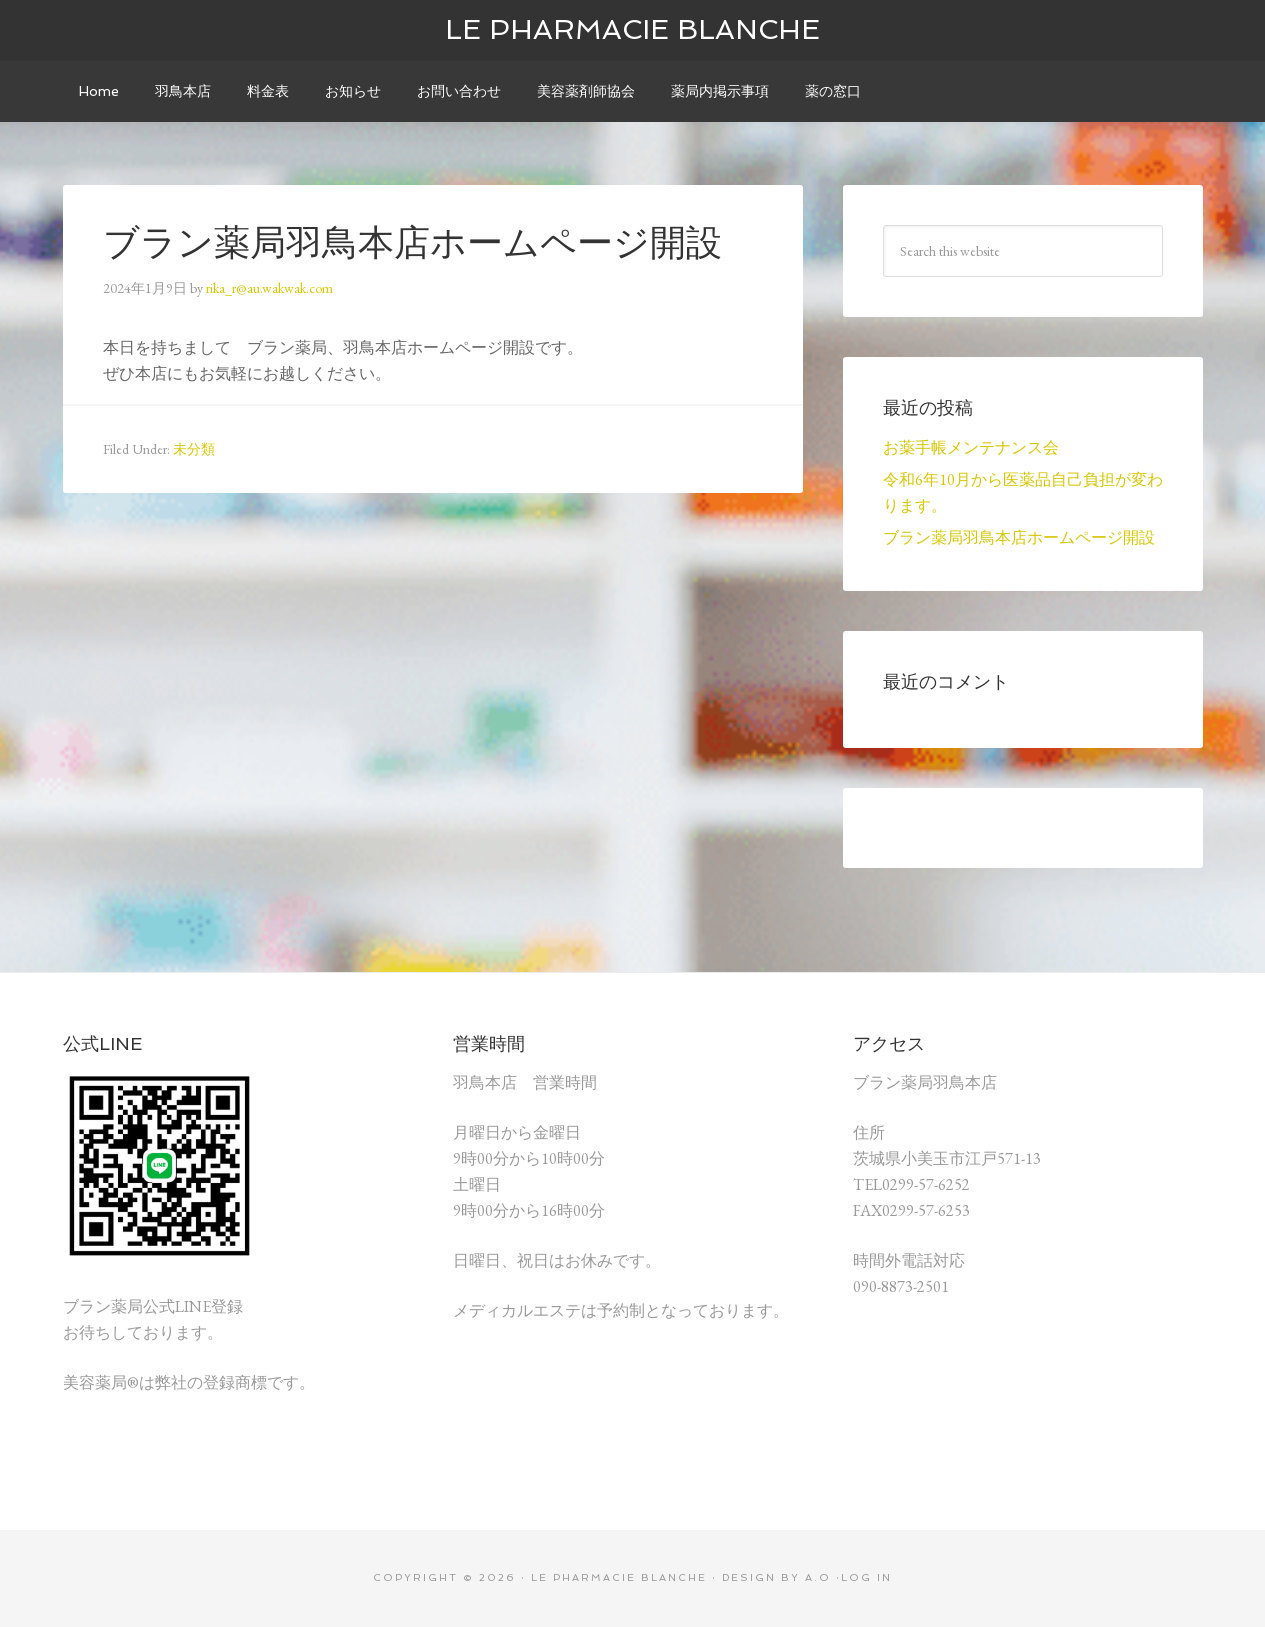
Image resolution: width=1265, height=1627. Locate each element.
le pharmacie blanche (632, 29)
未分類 (194, 449)
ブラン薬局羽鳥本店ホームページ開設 (1019, 537)
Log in (866, 1577)
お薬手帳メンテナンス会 (971, 447)
